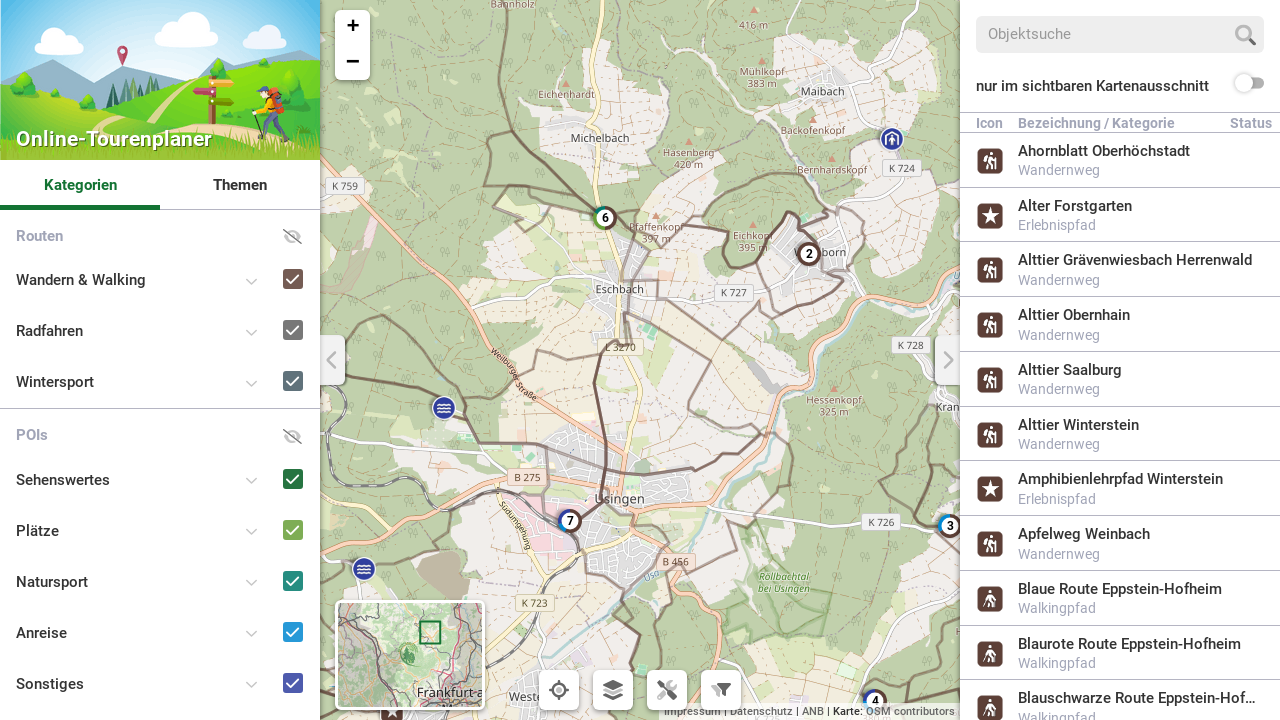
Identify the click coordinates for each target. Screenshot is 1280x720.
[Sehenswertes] (264, 460)
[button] (570, 521)
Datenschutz (761, 711)
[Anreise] (264, 613)
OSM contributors (910, 711)
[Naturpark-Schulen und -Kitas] (264, 715)
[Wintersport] (264, 362)
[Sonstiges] (264, 664)
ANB (813, 711)
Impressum (692, 711)
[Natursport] (264, 562)
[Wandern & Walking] (264, 260)
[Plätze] (264, 511)
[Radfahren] (264, 311)
